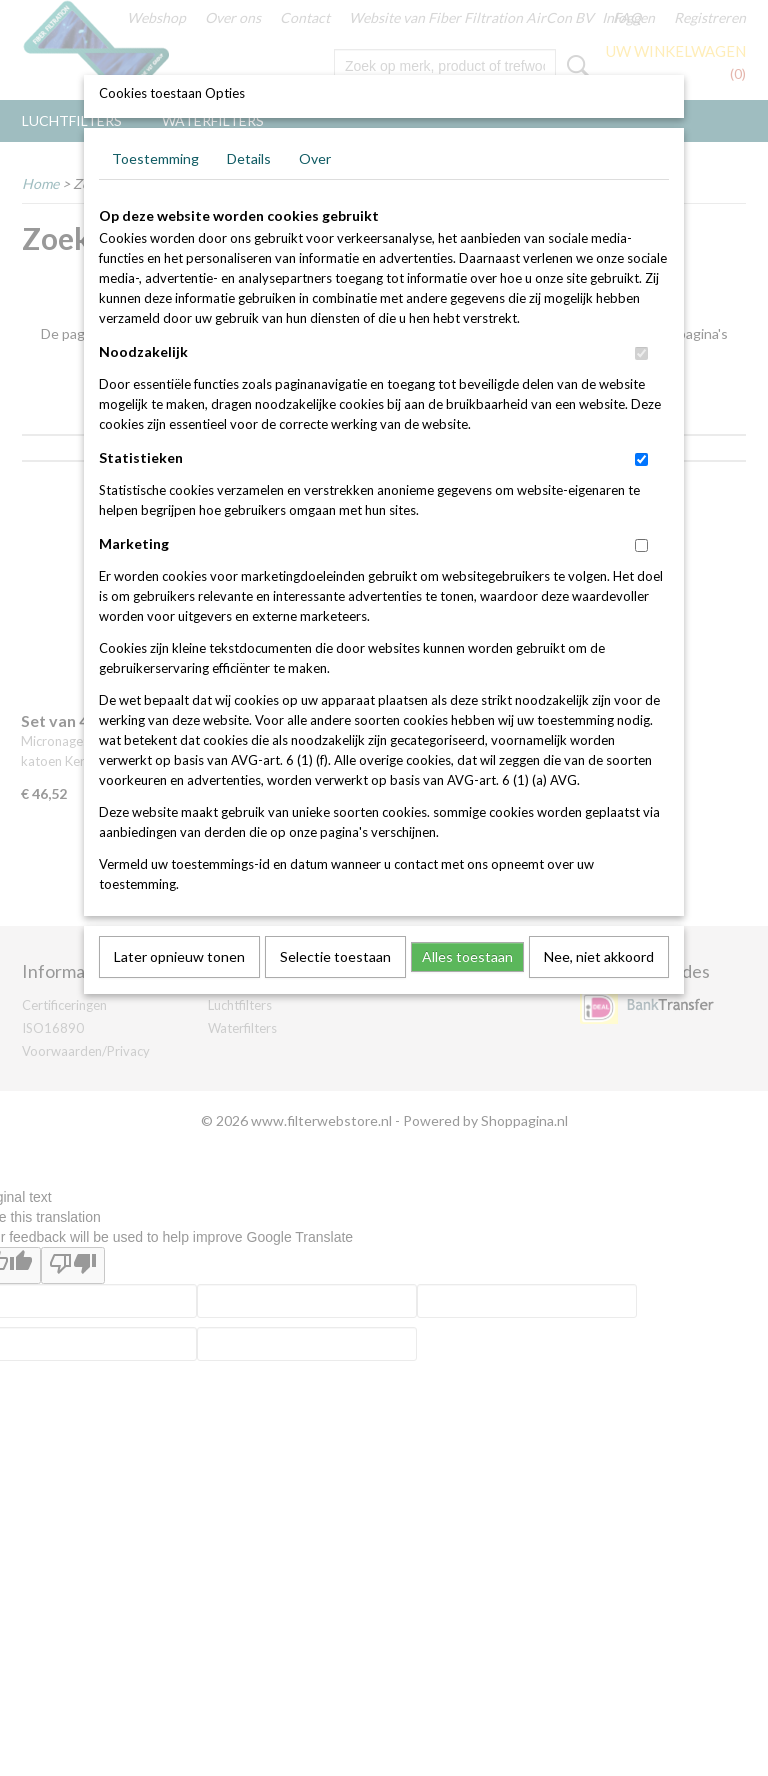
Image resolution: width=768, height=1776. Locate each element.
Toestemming (155, 158)
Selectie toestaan (335, 956)
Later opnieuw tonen (179, 956)
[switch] (641, 353)
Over (315, 158)
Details (249, 158)
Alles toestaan (467, 956)
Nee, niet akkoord (599, 956)
